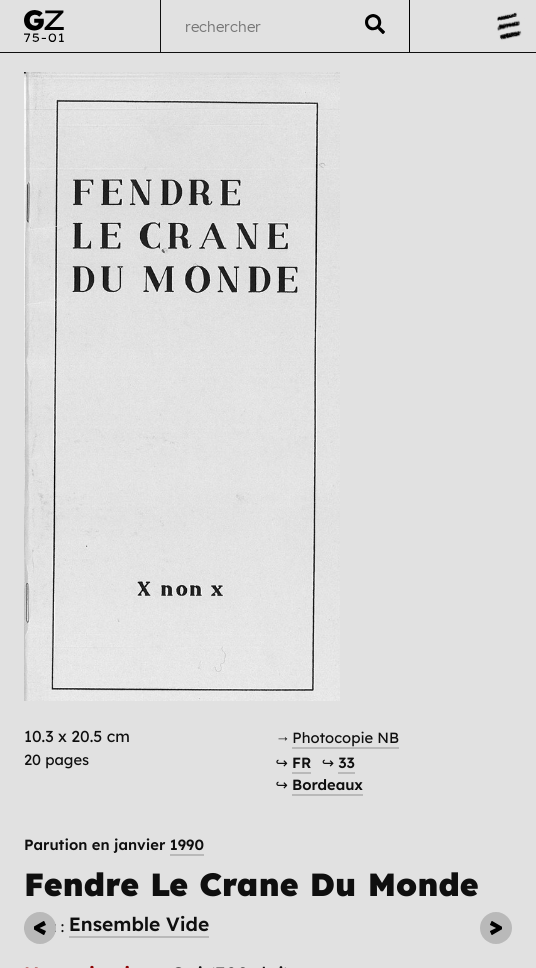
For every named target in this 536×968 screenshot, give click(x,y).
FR (301, 762)
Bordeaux (327, 784)
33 (346, 762)
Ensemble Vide (139, 924)
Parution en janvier (114, 845)
